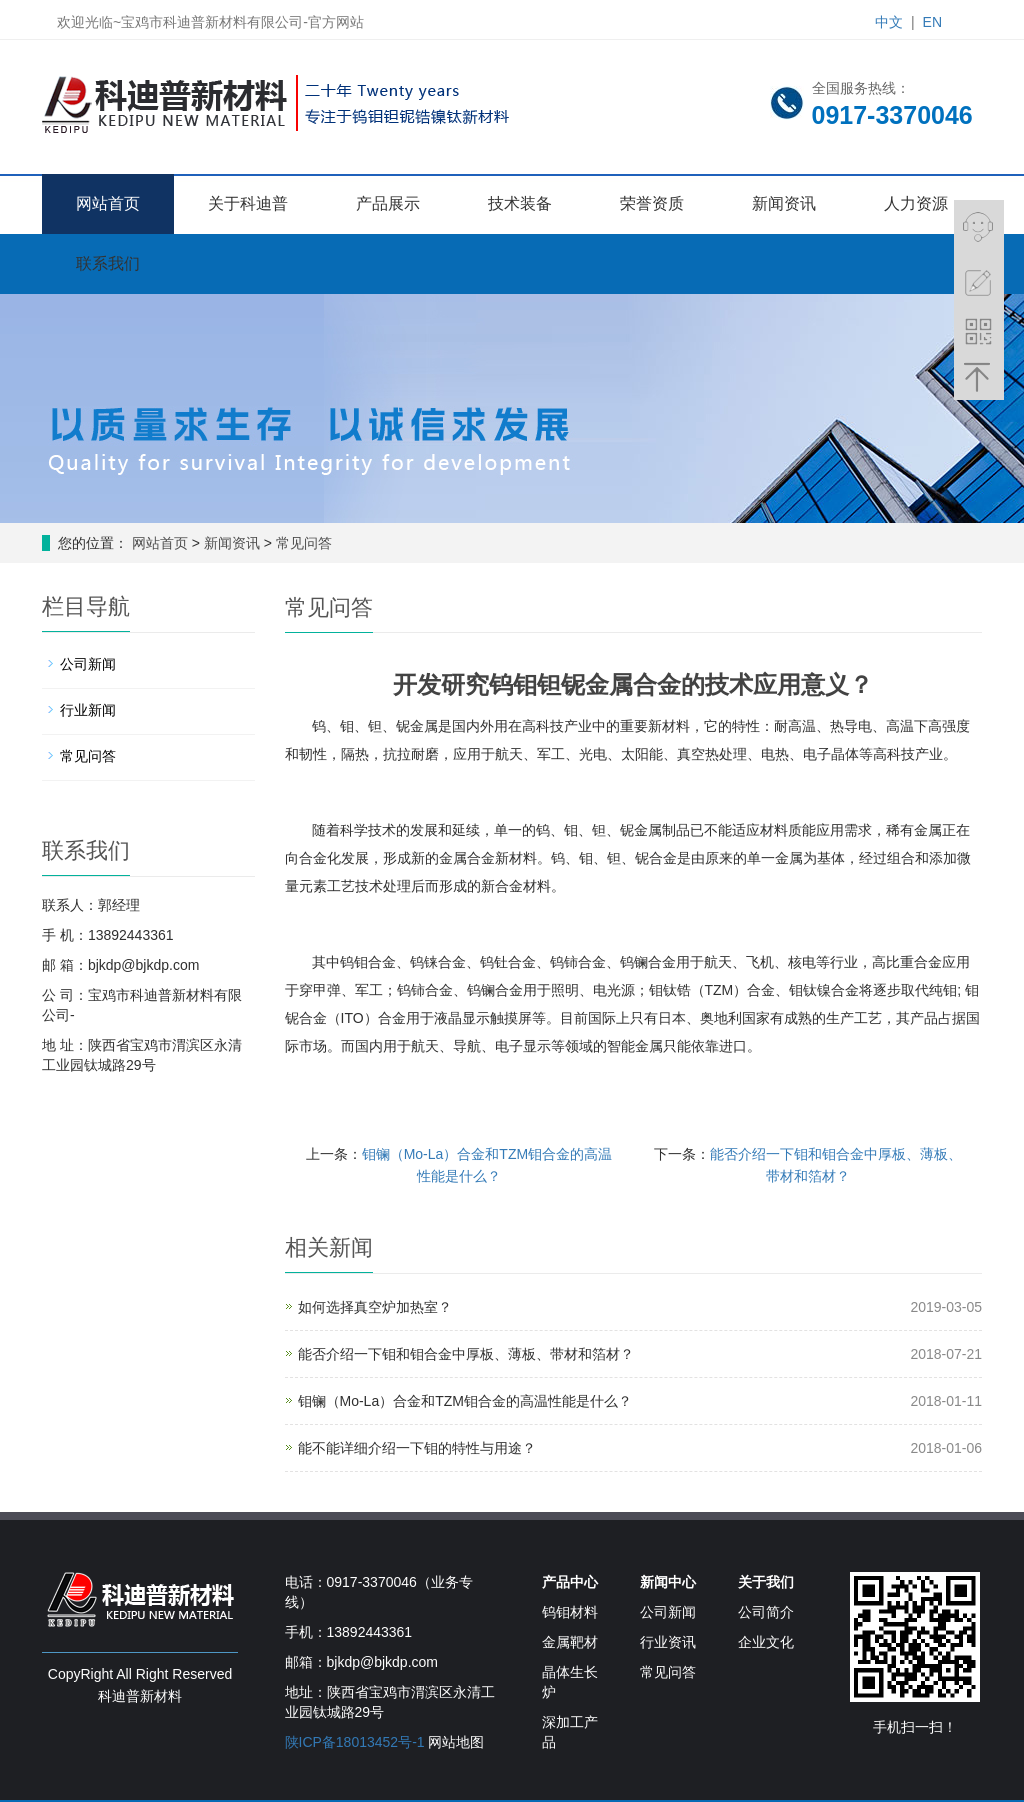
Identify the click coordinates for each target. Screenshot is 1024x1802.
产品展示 (388, 203)
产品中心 (570, 1582)
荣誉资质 (652, 203)
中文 (889, 22)
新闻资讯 (784, 203)
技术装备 (520, 203)
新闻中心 (668, 1582)
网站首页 (108, 203)
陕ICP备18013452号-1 (355, 1742)
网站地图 (456, 1742)
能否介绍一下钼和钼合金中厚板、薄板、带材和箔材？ (466, 1354)
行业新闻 (88, 710)
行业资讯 (668, 1642)
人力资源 (916, 203)
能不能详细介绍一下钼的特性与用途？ (417, 1448)
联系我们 (108, 263)
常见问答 (302, 543)
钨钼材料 (570, 1612)
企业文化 (766, 1642)
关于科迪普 (248, 203)
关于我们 (766, 1582)
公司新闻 (88, 664)
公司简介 (766, 1612)
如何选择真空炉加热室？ (375, 1307)
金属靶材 (570, 1642)
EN (932, 22)
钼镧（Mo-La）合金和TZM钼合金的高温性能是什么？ (465, 1401)
